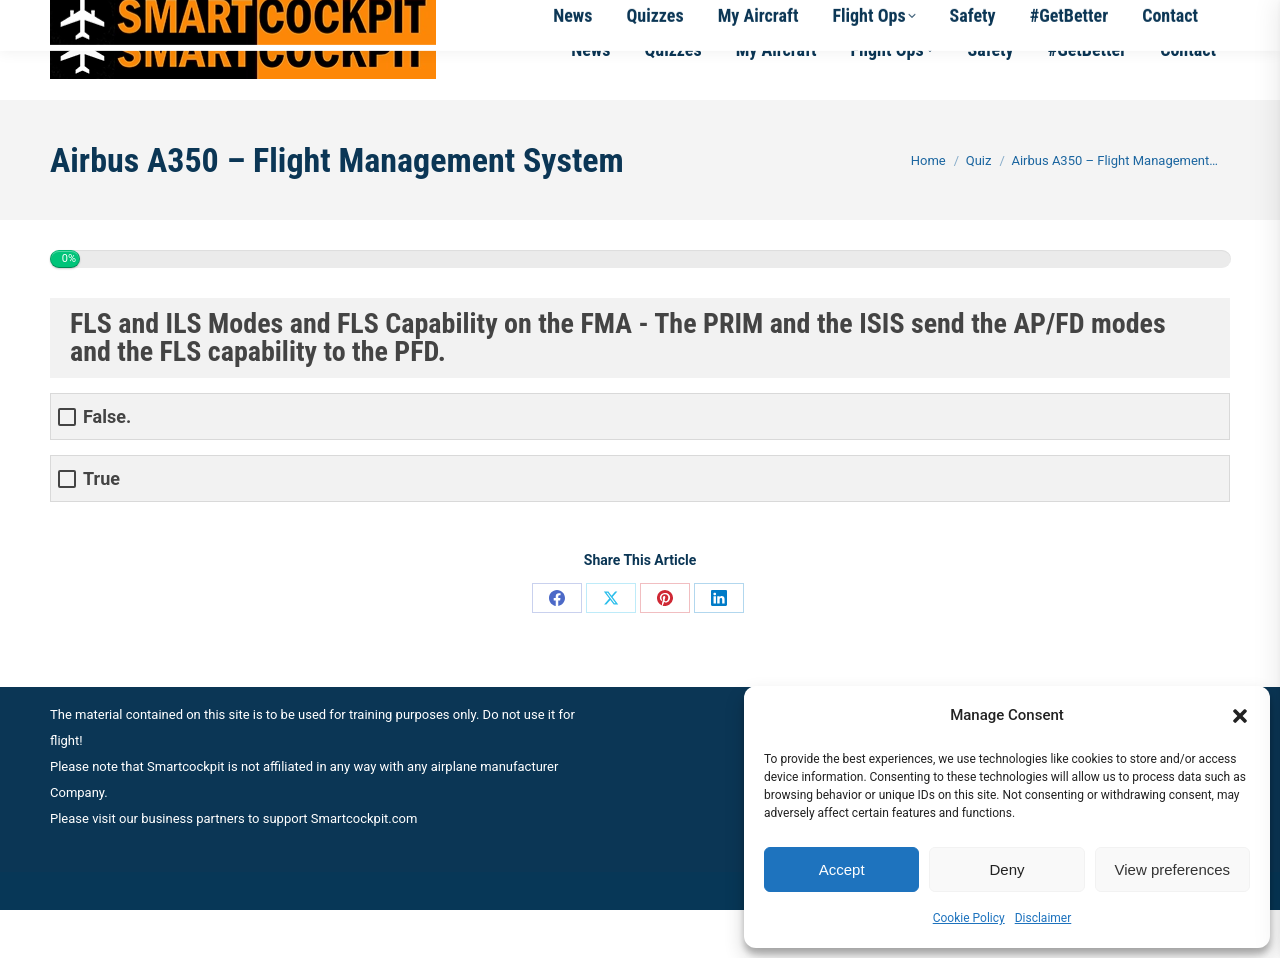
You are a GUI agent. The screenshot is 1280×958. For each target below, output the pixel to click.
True (101, 526)
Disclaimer (1043, 918)
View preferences (1173, 869)
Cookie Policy (969, 918)
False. (107, 464)
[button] (1240, 716)
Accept (842, 869)
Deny (1006, 869)
